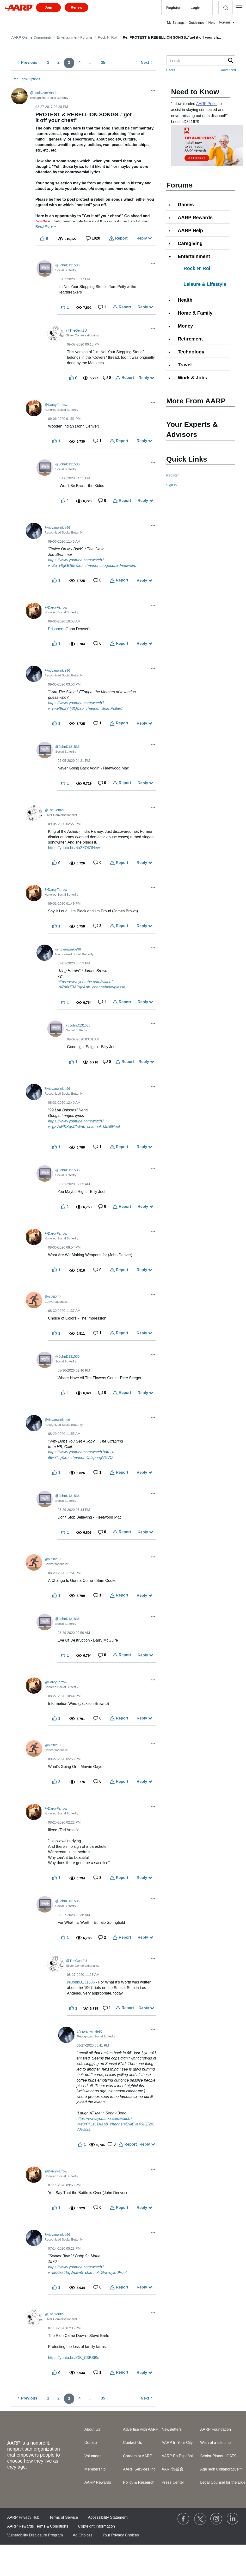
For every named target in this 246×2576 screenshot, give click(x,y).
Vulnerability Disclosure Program (35, 2535)
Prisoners (56, 629)
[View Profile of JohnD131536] (67, 265)
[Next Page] (146, 63)
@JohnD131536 (81, 1982)
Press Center (173, 2482)
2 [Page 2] (58, 62)
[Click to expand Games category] (171, 205)
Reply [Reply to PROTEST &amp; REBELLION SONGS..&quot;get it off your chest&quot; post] (141, 238)
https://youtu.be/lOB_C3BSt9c (73, 2358)
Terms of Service (63, 2517)
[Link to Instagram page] (216, 2519)
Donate (90, 2443)
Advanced (228, 70)
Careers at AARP (137, 2456)
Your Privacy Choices (120, 2535)
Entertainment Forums (74, 37)
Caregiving (190, 243)
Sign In (171, 485)
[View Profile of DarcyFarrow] (55, 405)
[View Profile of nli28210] (52, 1297)
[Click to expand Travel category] (171, 365)
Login (195, 8)
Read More (44, 226)
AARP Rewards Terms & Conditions (37, 2526)
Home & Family (195, 313)
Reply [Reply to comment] (143, 307)
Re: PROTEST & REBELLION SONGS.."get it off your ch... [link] (172, 37)
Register (173, 8)
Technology (191, 351)
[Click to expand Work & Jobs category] (171, 378)
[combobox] (200, 60)
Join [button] (48, 7)
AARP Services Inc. (139, 2469)
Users (170, 70)
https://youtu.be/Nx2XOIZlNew (74, 848)
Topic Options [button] (30, 79)
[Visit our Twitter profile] (200, 2519)
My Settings (175, 22)
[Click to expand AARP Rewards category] (171, 218)
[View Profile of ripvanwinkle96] (57, 527)
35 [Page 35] (103, 62)
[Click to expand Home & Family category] (171, 313)
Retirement (190, 338)
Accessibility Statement (108, 2517)
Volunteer (92, 2456)
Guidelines (196, 22)
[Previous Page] (27, 63)
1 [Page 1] (48, 62)
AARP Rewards (195, 217)
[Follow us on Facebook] (184, 2519)
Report (121, 238)
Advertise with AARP (140, 2429)
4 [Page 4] (80, 62)
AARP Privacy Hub (23, 2517)
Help (211, 22)
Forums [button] (225, 22)
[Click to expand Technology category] (171, 352)
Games (186, 204)
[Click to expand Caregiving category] (171, 244)
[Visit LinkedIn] (233, 2519)
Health (185, 300)
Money (185, 326)
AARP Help (190, 230)
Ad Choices (82, 2535)
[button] (239, 7)
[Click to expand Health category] (171, 300)
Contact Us (132, 2443)
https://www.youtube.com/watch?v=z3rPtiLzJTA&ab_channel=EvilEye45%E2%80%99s (115, 2124)
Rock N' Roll (107, 37)
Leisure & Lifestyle (205, 284)
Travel (185, 364)
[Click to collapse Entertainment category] (171, 257)
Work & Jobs (192, 377)
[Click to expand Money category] (171, 326)
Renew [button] (76, 7)
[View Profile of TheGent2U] (76, 330)
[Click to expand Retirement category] (171, 339)
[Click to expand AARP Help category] (171, 231)
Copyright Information (96, 2526)
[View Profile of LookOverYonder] (44, 93)
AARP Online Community (31, 37)
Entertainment (194, 256)
